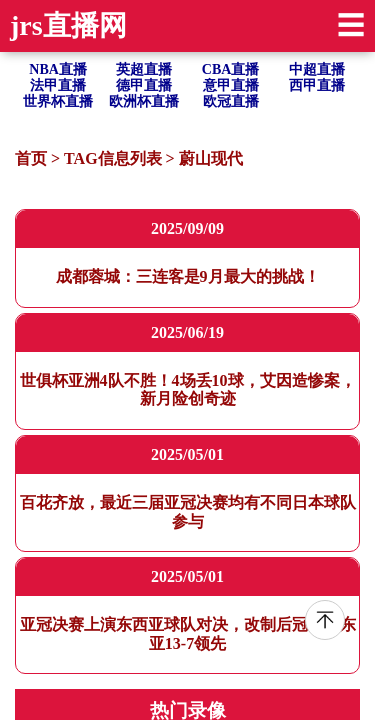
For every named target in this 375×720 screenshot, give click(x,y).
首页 (31, 158)
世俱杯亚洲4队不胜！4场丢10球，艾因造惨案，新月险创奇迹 (188, 389)
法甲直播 (58, 85)
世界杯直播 (58, 101)
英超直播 (144, 69)
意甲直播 (231, 85)
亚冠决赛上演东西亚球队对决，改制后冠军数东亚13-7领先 (188, 633)
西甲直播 (317, 85)
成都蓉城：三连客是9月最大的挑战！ (188, 276)
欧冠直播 (231, 101)
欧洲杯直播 (144, 101)
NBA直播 (58, 69)
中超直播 (317, 69)
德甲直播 (144, 85)
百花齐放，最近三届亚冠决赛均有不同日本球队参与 (188, 511)
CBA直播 (231, 69)
